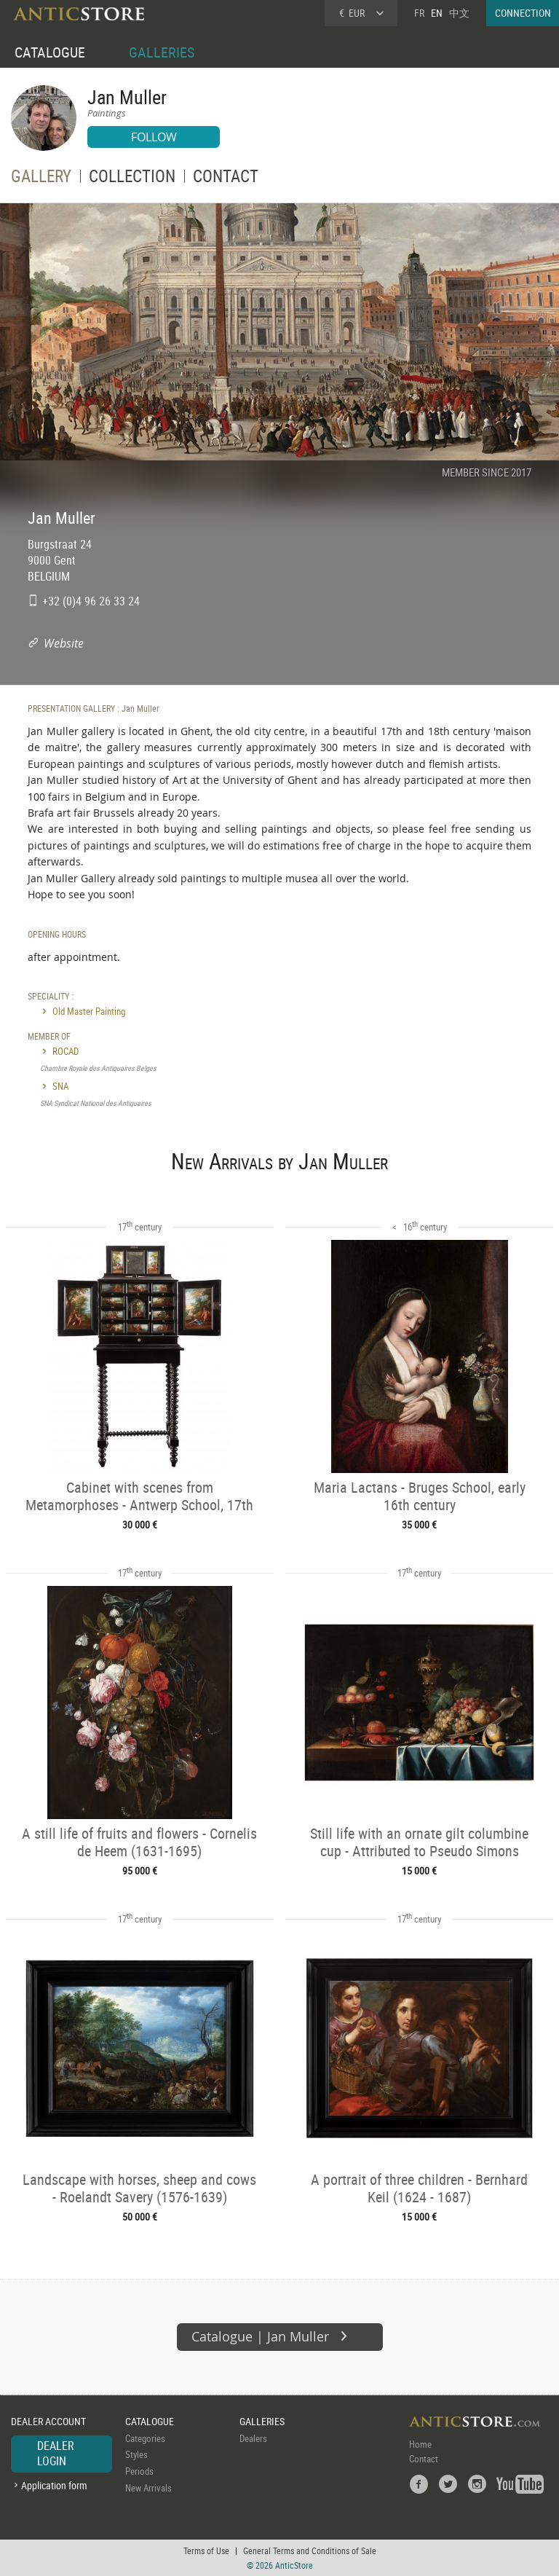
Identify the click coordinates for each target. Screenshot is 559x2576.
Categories (145, 2438)
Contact (423, 2458)
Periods (139, 2471)
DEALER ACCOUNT (48, 2421)
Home (420, 2444)
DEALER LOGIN (55, 2454)
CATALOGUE (50, 52)
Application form (54, 2485)
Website (64, 643)
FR (419, 13)
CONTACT (225, 178)
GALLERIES (161, 52)
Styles (136, 2454)
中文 (459, 13)
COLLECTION (132, 178)
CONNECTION (523, 13)
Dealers (253, 2438)
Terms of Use (206, 2550)
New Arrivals (148, 2487)
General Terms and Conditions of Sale (309, 2550)
